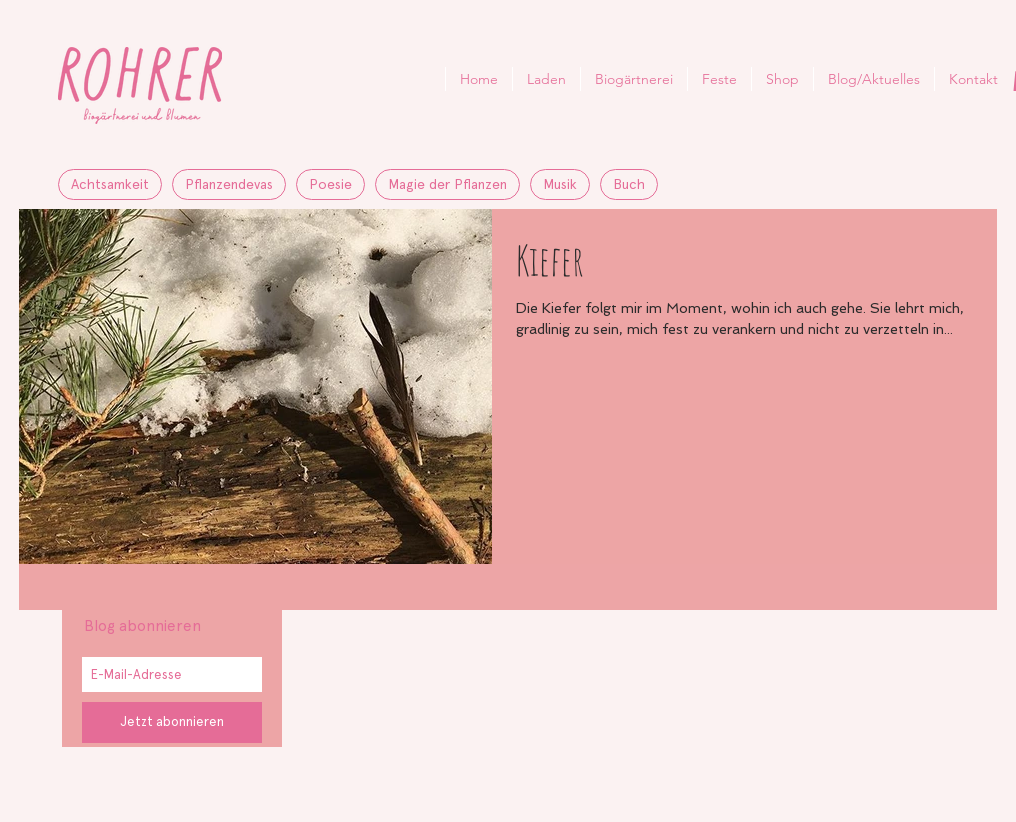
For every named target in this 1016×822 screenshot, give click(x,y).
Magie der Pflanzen (447, 184)
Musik (560, 184)
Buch (629, 184)
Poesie (330, 184)
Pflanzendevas (229, 184)
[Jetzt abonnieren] (172, 722)
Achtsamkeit (110, 184)
